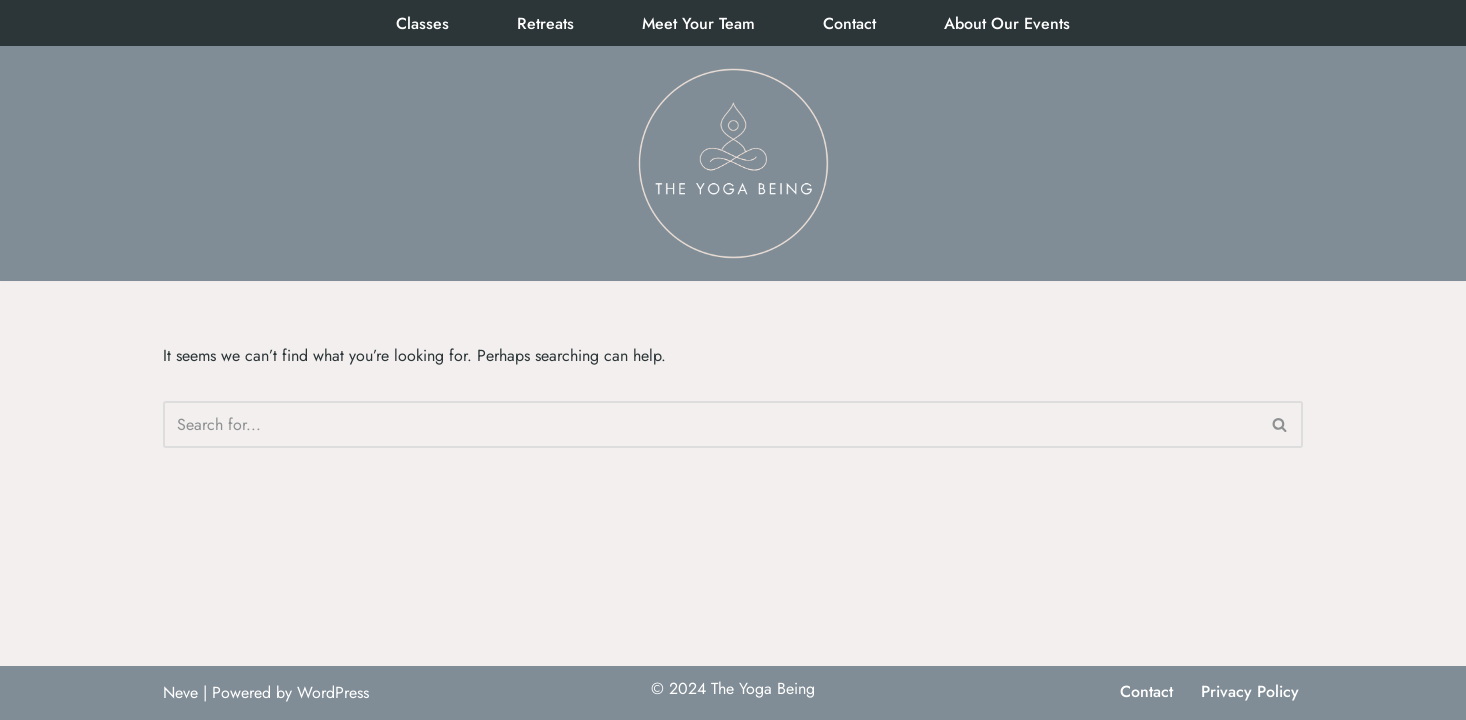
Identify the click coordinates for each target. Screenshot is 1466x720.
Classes (422, 23)
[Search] (710, 424)
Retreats (545, 23)
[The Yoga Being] (733, 163)
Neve (180, 692)
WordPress (333, 692)
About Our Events (1007, 23)
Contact (849, 23)
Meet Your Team (698, 23)
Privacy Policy (1250, 691)
